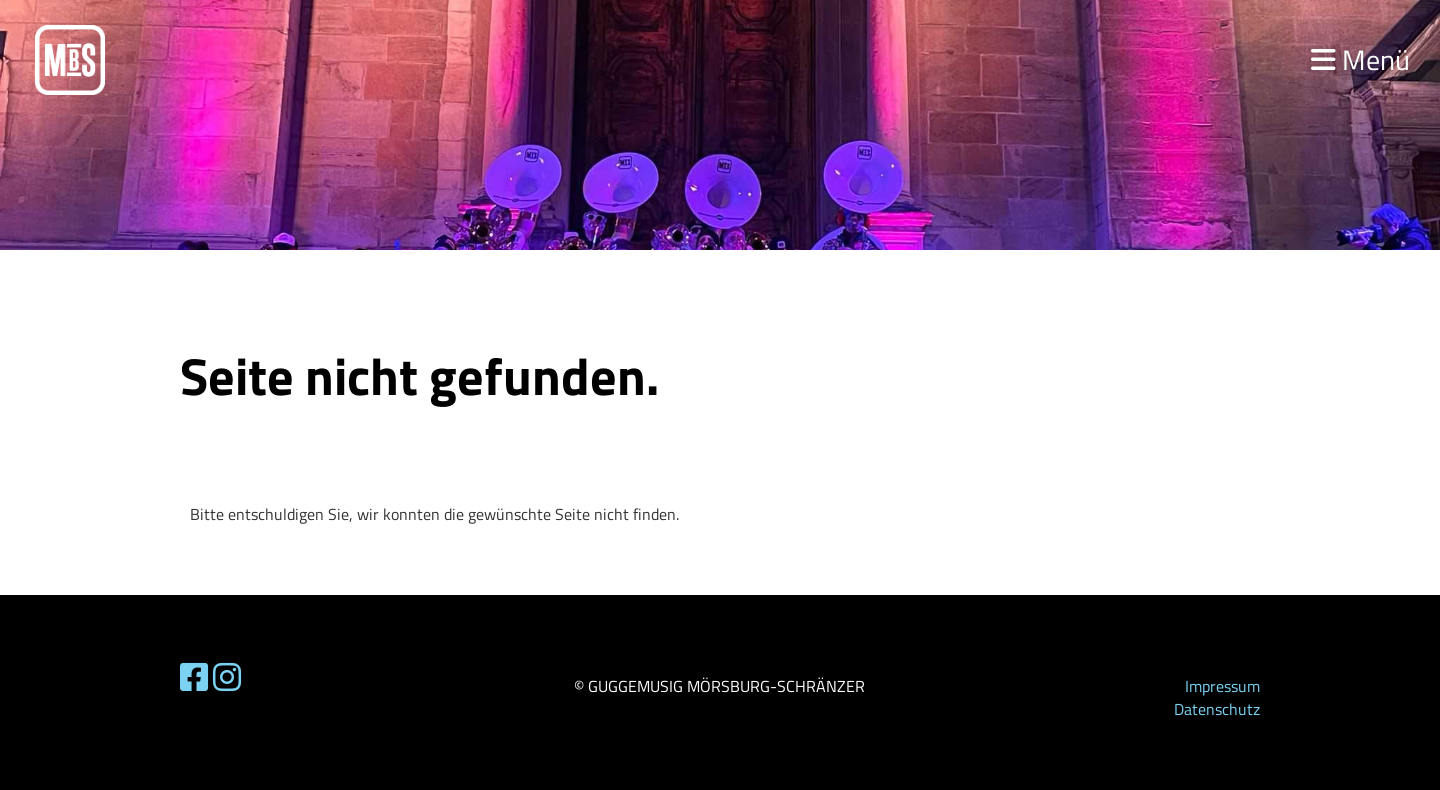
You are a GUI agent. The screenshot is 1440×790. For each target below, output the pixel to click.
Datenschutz (1217, 709)
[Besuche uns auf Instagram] (227, 677)
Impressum (1222, 686)
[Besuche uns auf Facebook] (194, 677)
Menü (1360, 59)
